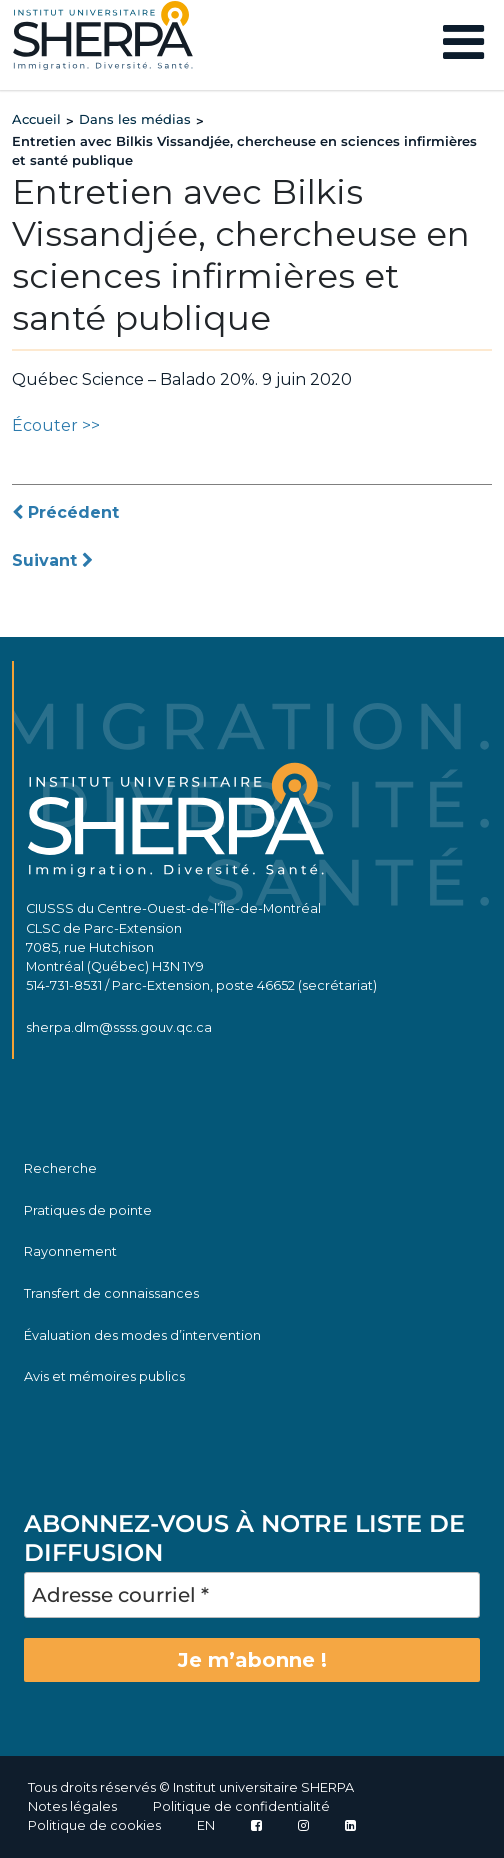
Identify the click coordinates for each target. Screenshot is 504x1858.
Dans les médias (135, 119)
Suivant (52, 560)
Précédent (65, 512)
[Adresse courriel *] (252, 1595)
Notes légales (72, 1806)
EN (206, 1825)
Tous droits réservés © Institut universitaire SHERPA (191, 1787)
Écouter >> (56, 425)
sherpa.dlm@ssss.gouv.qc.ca (119, 1027)
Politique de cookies (94, 1825)
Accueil (36, 119)
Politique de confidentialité (241, 1806)
